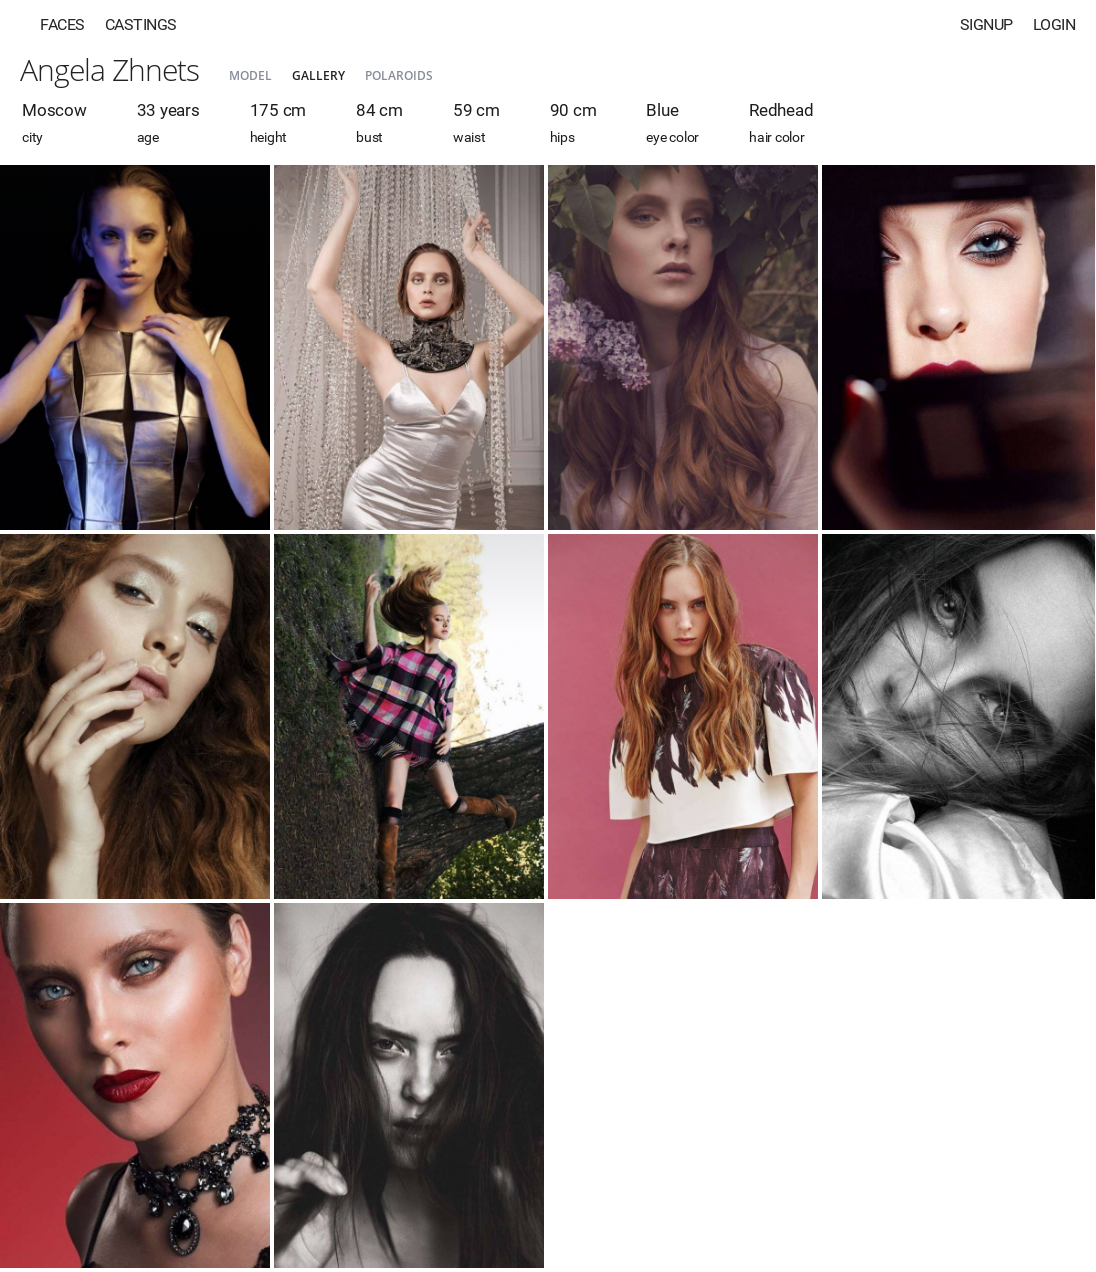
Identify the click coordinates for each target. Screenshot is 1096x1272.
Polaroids (399, 75)
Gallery (318, 75)
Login (1054, 24)
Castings (141, 24)
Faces (62, 24)
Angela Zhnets (109, 69)
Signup (986, 24)
